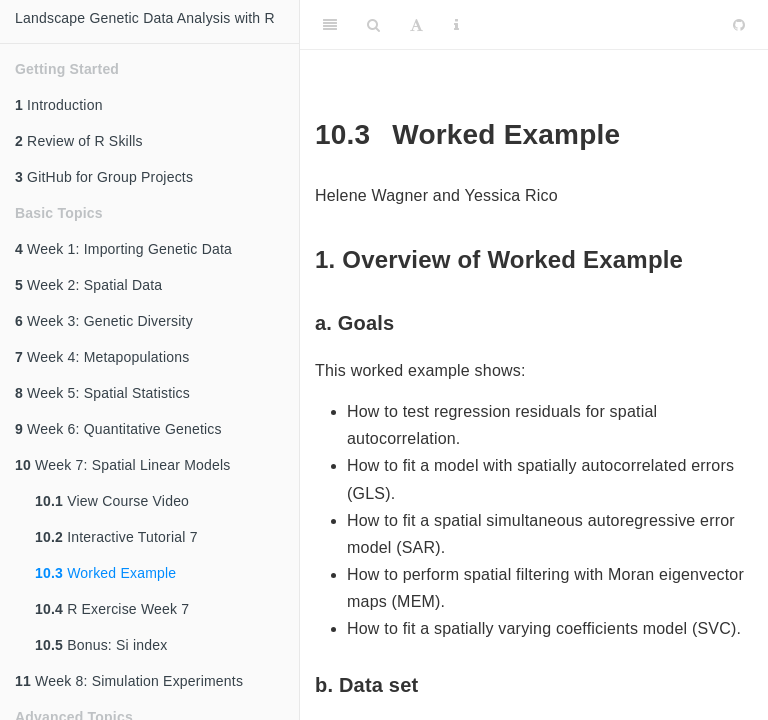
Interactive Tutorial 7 (116, 537)
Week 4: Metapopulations (102, 357)
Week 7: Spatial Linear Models (123, 465)
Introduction (59, 105)
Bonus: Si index (101, 645)
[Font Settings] (416, 25)
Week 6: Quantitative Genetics (118, 429)
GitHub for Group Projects (104, 177)
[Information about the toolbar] (456, 25)
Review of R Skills (79, 141)
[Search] (373, 25)
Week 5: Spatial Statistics (102, 393)
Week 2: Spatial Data (88, 285)
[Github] (739, 25)
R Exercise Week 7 (112, 609)
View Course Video (112, 501)
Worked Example (105, 573)
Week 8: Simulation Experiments (129, 681)
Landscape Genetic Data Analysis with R (145, 18)
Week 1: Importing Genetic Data (123, 249)
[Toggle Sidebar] (330, 25)
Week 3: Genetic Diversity (104, 321)
